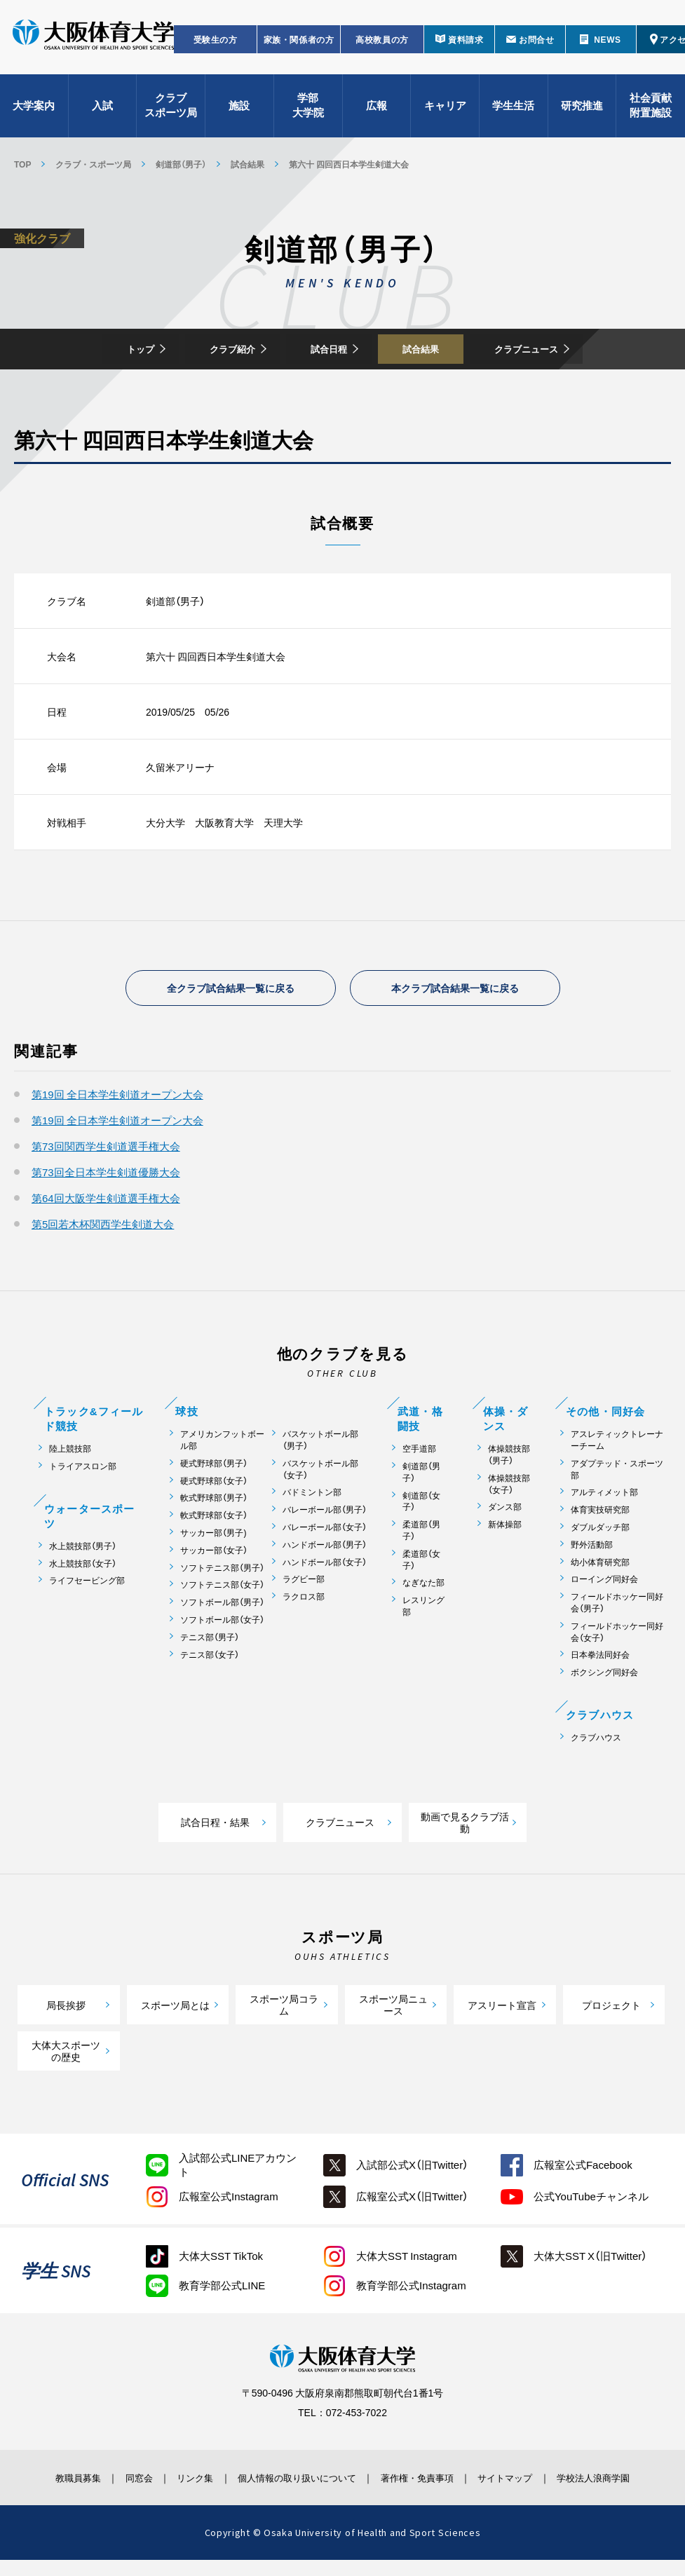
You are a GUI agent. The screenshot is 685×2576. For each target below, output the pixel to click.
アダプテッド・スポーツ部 (617, 1473)
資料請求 (465, 46)
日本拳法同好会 (600, 1659)
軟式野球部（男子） (213, 1502)
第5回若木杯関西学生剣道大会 (103, 1227)
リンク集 (182, 2481)
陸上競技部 (70, 1452)
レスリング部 (423, 1609)
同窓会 (118, 2481)
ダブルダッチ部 (600, 1530)
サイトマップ (524, 2481)
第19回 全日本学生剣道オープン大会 (117, 1097)
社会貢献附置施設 (651, 112)
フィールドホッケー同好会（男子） (617, 1606)
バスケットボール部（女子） (320, 1473)
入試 (102, 112)
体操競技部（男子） (509, 1458)
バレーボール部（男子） (325, 1513)
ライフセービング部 (87, 1584)
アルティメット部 (604, 1496)
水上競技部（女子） (82, 1567)
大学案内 (34, 112)
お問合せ (536, 46)
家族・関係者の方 (299, 46)
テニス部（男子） (209, 1641)
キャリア (445, 112)
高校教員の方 (382, 46)
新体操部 (505, 1528)
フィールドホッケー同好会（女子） (617, 1635)
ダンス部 (505, 1511)
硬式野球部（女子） (213, 1484)
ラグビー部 (304, 1583)
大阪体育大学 (93, 43)
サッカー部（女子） (213, 1554)
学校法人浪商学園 (617, 2487)
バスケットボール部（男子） (320, 1443)
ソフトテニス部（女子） (222, 1589)
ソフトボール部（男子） (222, 1605)
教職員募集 (49, 2481)
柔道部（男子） (421, 1534)
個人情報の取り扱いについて (295, 2481)
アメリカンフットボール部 (222, 1443)
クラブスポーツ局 (170, 112)
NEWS (607, 46)
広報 (376, 112)
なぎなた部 (423, 1587)
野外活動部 (592, 1548)
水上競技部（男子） (82, 1549)
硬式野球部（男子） (213, 1467)
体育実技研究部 (600, 1513)
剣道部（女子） (421, 1505)
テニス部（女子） (209, 1658)
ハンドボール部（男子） (325, 1548)
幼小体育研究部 (600, 1566)
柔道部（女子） (421, 1563)
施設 (239, 112)
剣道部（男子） (181, 164)
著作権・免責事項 (427, 2481)
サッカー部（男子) (213, 1536)
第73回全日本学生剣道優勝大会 (106, 1175)
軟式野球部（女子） (213, 1519)
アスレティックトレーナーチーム (617, 1443)
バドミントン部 (312, 1496)
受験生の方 (216, 46)
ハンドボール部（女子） (325, 1566)
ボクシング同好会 (604, 1676)
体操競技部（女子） (509, 1487)
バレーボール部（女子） (325, 1530)
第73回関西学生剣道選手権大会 (106, 1149)
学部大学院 (308, 112)
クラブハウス (596, 1741)
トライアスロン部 (82, 1470)
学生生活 (513, 112)
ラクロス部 (304, 1600)
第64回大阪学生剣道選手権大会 (106, 1201)
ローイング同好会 (604, 1583)
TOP (22, 164)
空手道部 (419, 1452)
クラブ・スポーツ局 (93, 164)
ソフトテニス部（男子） (222, 1571)
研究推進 (582, 112)
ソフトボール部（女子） (222, 1623)
